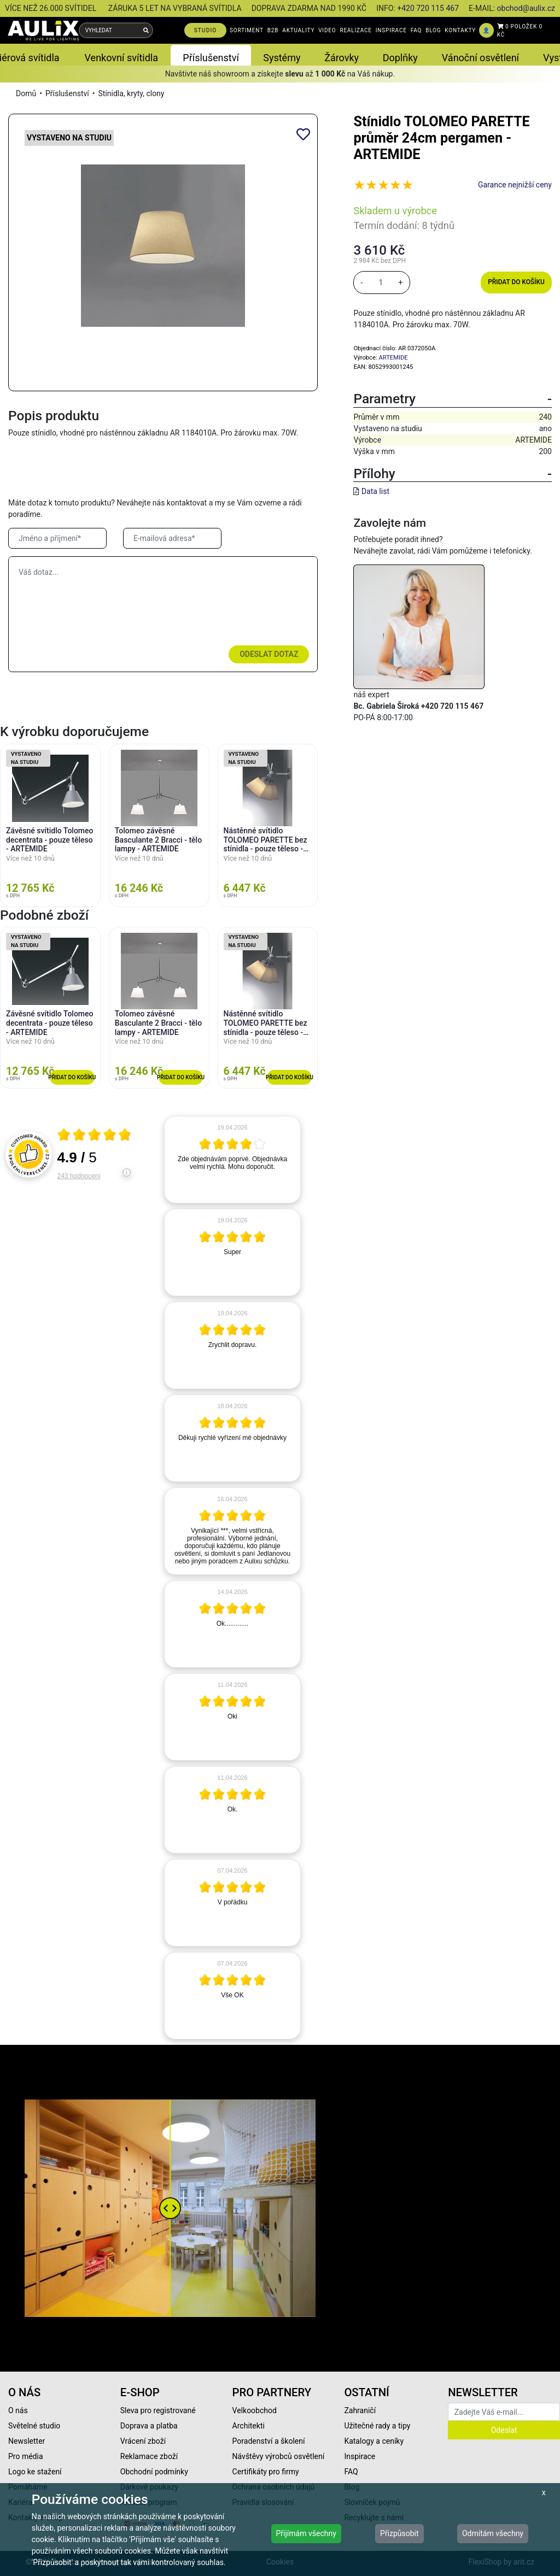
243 (79, 1176)
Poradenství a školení (268, 2441)
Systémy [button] (281, 57)
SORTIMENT (247, 30)
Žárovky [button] (341, 57)
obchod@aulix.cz (526, 8)
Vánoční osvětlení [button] (480, 57)
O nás (18, 2410)
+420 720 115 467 (428, 8)
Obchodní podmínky (154, 2471)
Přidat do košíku (516, 282)
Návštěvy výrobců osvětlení (278, 2456)
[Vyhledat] (146, 30)
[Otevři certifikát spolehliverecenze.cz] (94, 1136)
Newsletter (26, 2441)
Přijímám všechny (306, 2533)
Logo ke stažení (35, 2471)
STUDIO (205, 30)
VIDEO (327, 30)
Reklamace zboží (149, 2456)
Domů (26, 93)
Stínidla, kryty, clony (131, 93)
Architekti (248, 2425)
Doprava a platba (149, 2425)
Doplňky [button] (400, 57)
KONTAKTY (460, 30)
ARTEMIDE (392, 357)
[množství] (381, 282)
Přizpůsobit (399, 2533)
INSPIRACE (391, 30)
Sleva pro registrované (158, 2410)
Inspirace (359, 2456)
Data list (375, 491)
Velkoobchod (254, 2410)
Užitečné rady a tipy (377, 2425)
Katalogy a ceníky (374, 2441)
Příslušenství (67, 93)
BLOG (433, 30)
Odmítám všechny (492, 2533)
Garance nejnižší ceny (515, 184)
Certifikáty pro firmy (265, 2471)
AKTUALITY (298, 30)
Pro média (25, 2456)
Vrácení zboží (143, 2441)
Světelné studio (34, 2425)
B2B (272, 30)
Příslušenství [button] (211, 57)
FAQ (416, 30)
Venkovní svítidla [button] (121, 57)
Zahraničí (360, 2410)
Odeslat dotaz (269, 654)
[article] (232, 1159)
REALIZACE (355, 30)
